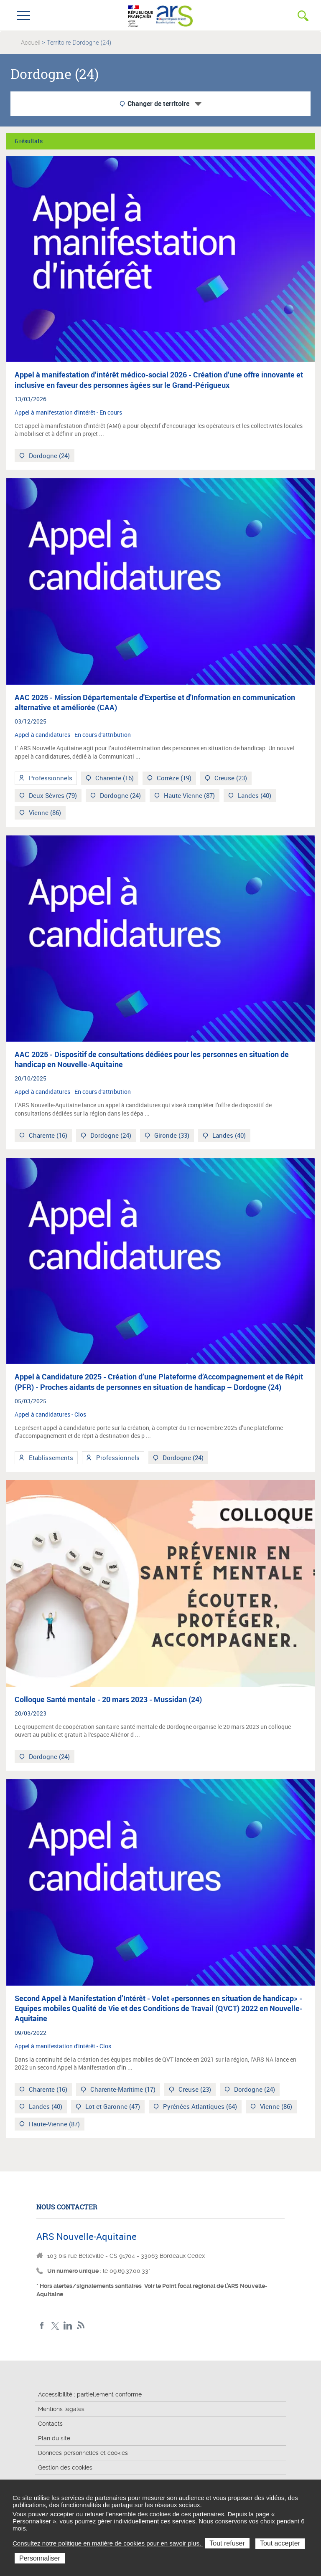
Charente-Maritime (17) (122, 2090)
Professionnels (49, 778)
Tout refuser (227, 2543)
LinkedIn (68, 2325)
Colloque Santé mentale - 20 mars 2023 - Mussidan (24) (108, 1699)
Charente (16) (114, 778)
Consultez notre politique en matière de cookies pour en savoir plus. (108, 2543)
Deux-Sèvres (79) (52, 796)
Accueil (31, 42)
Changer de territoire (158, 103)
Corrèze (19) (173, 778)
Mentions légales (61, 2409)
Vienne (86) (44, 813)
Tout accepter (280, 2543)
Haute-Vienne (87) (188, 796)
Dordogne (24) (48, 456)
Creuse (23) (230, 778)
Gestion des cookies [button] (65, 2467)
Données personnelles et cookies (83, 2452)
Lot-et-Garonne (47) (112, 2107)
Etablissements (50, 1458)
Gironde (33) (171, 1136)
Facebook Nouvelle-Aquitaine (42, 2325)
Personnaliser (39, 2558)
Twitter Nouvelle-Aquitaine (55, 2325)
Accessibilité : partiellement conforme (90, 2394)
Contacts (50, 2423)
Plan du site (54, 2438)
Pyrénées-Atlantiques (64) (199, 2107)
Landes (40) (253, 796)
